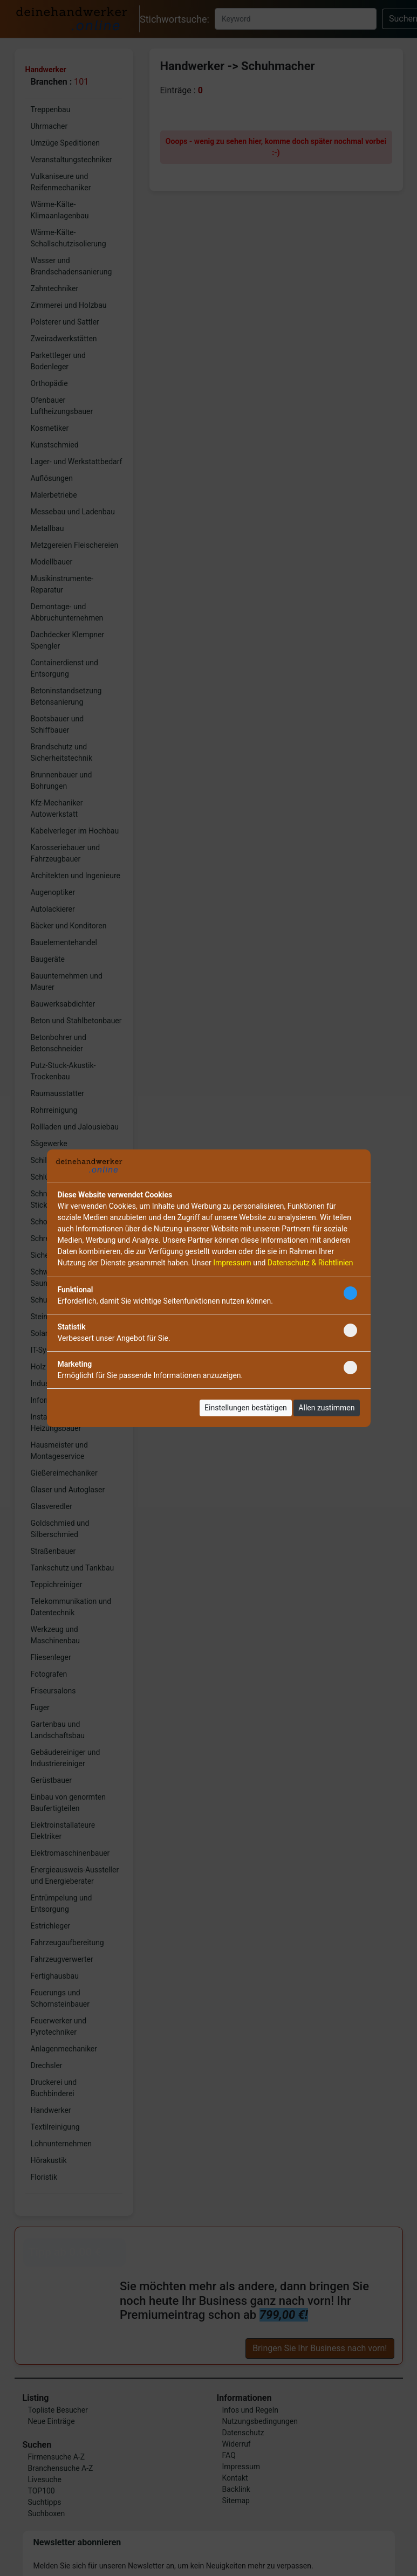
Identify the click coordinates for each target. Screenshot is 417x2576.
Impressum (232, 1262)
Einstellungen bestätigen (245, 1407)
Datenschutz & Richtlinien (310, 1262)
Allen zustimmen (326, 1407)
